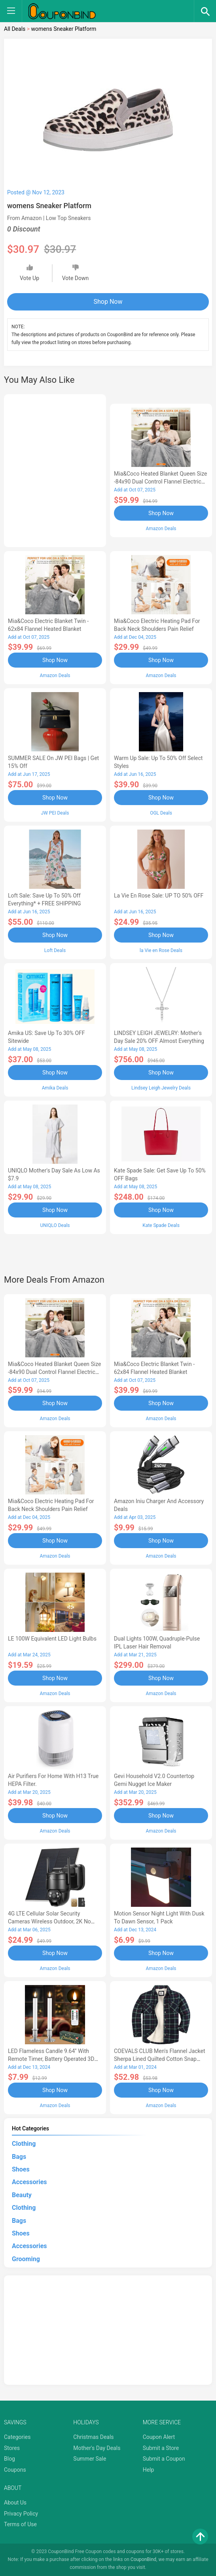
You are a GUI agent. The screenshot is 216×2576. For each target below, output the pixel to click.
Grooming (26, 2259)
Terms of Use (20, 2524)
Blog (9, 2459)
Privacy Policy (21, 2513)
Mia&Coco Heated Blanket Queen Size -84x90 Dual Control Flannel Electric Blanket (160, 481)
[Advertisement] (55, 469)
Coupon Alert (159, 2437)
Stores (12, 2448)
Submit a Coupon (164, 2459)
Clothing (24, 2143)
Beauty (22, 2195)
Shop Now (108, 301)
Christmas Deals (93, 2437)
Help (148, 2470)
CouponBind (143, 2559)
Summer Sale (89, 2459)
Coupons (15, 2470)
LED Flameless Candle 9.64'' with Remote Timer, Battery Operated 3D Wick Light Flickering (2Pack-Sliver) (51, 2059)
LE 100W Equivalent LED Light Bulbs (52, 1638)
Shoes (21, 2169)
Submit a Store (161, 2448)
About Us (15, 2502)
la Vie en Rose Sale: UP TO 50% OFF (158, 895)
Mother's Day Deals (96, 2448)
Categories (17, 2437)
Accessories (29, 2182)
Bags (19, 2156)
